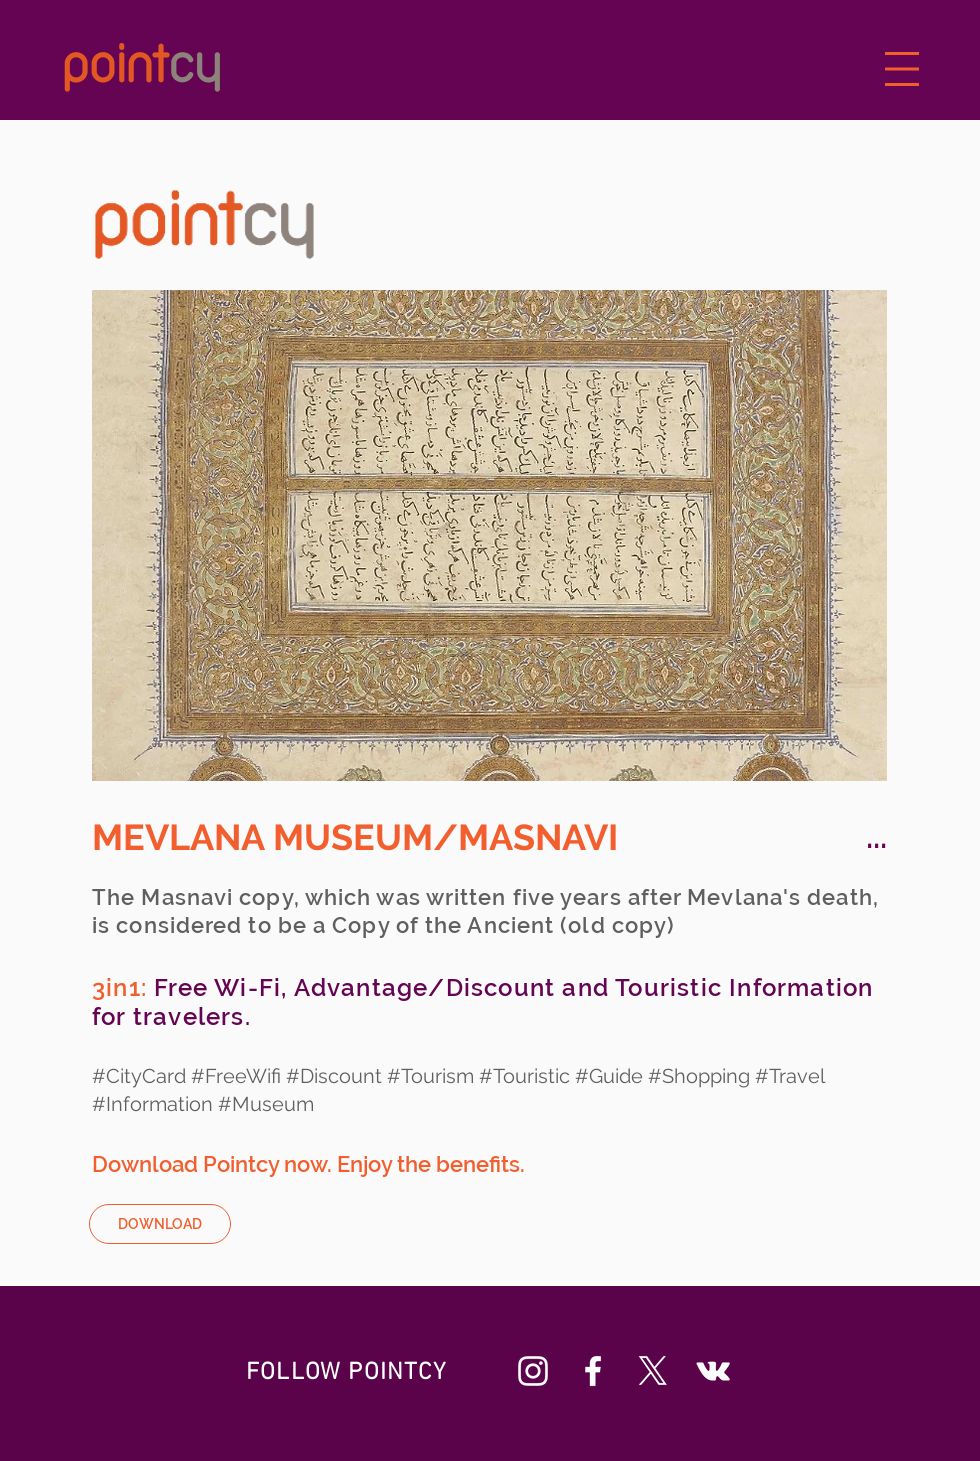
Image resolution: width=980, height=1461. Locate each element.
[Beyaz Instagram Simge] (533, 1371)
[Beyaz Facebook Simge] (593, 1371)
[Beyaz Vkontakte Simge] (713, 1371)
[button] (902, 69)
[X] (653, 1371)
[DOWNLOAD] (160, 1224)
